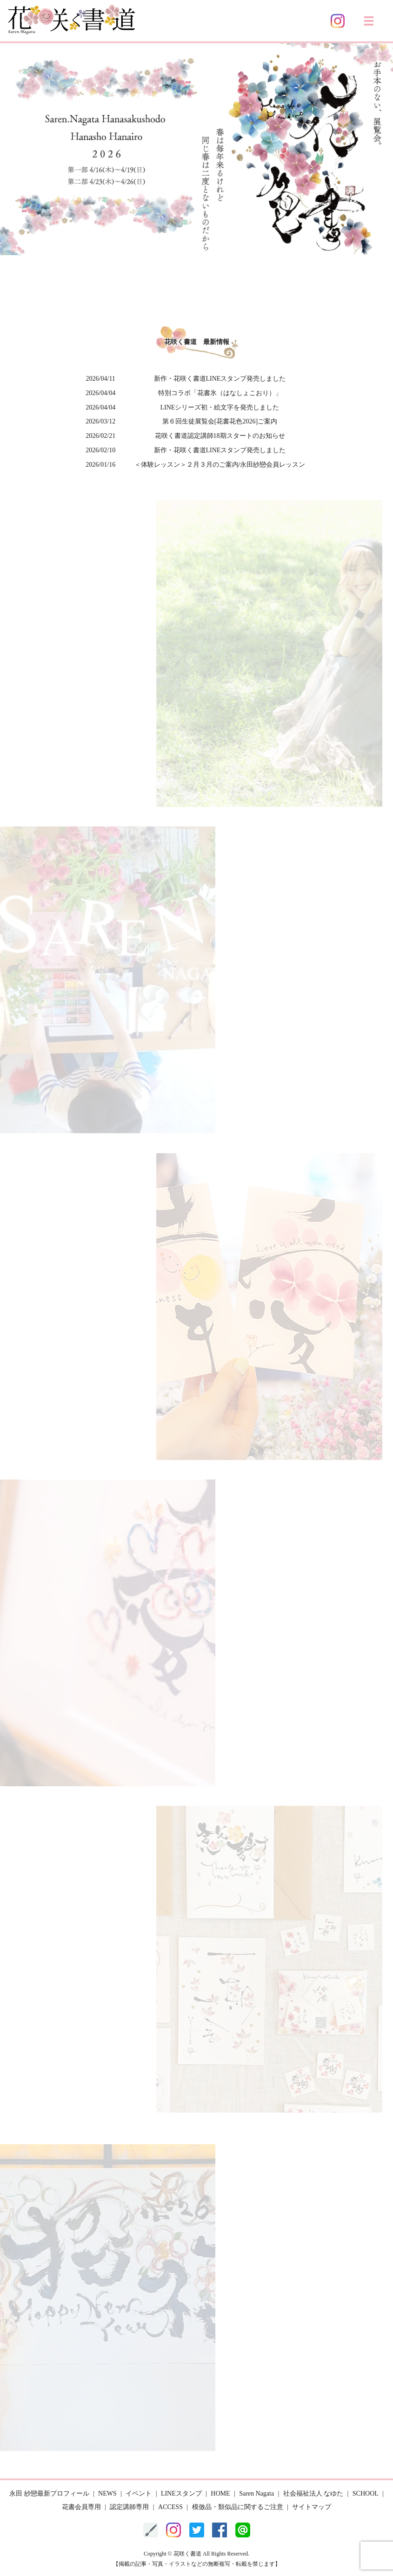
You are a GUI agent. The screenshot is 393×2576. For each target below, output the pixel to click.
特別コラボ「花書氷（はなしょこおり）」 (220, 393)
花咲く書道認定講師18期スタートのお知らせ (220, 435)
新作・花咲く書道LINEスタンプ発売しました (220, 378)
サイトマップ (311, 2506)
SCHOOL (366, 2493)
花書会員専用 (81, 2506)
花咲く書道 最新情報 (196, 341)
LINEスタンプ (181, 2493)
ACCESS (170, 2506)
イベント (139, 2493)
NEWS (107, 2493)
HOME (220, 2493)
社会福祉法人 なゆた (313, 2493)
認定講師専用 (129, 2506)
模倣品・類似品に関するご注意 (237, 2506)
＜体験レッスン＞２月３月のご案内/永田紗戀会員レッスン (220, 464)
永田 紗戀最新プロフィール (49, 2493)
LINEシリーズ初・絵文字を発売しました (220, 407)
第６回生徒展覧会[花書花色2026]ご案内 (219, 421)
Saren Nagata (256, 2493)
